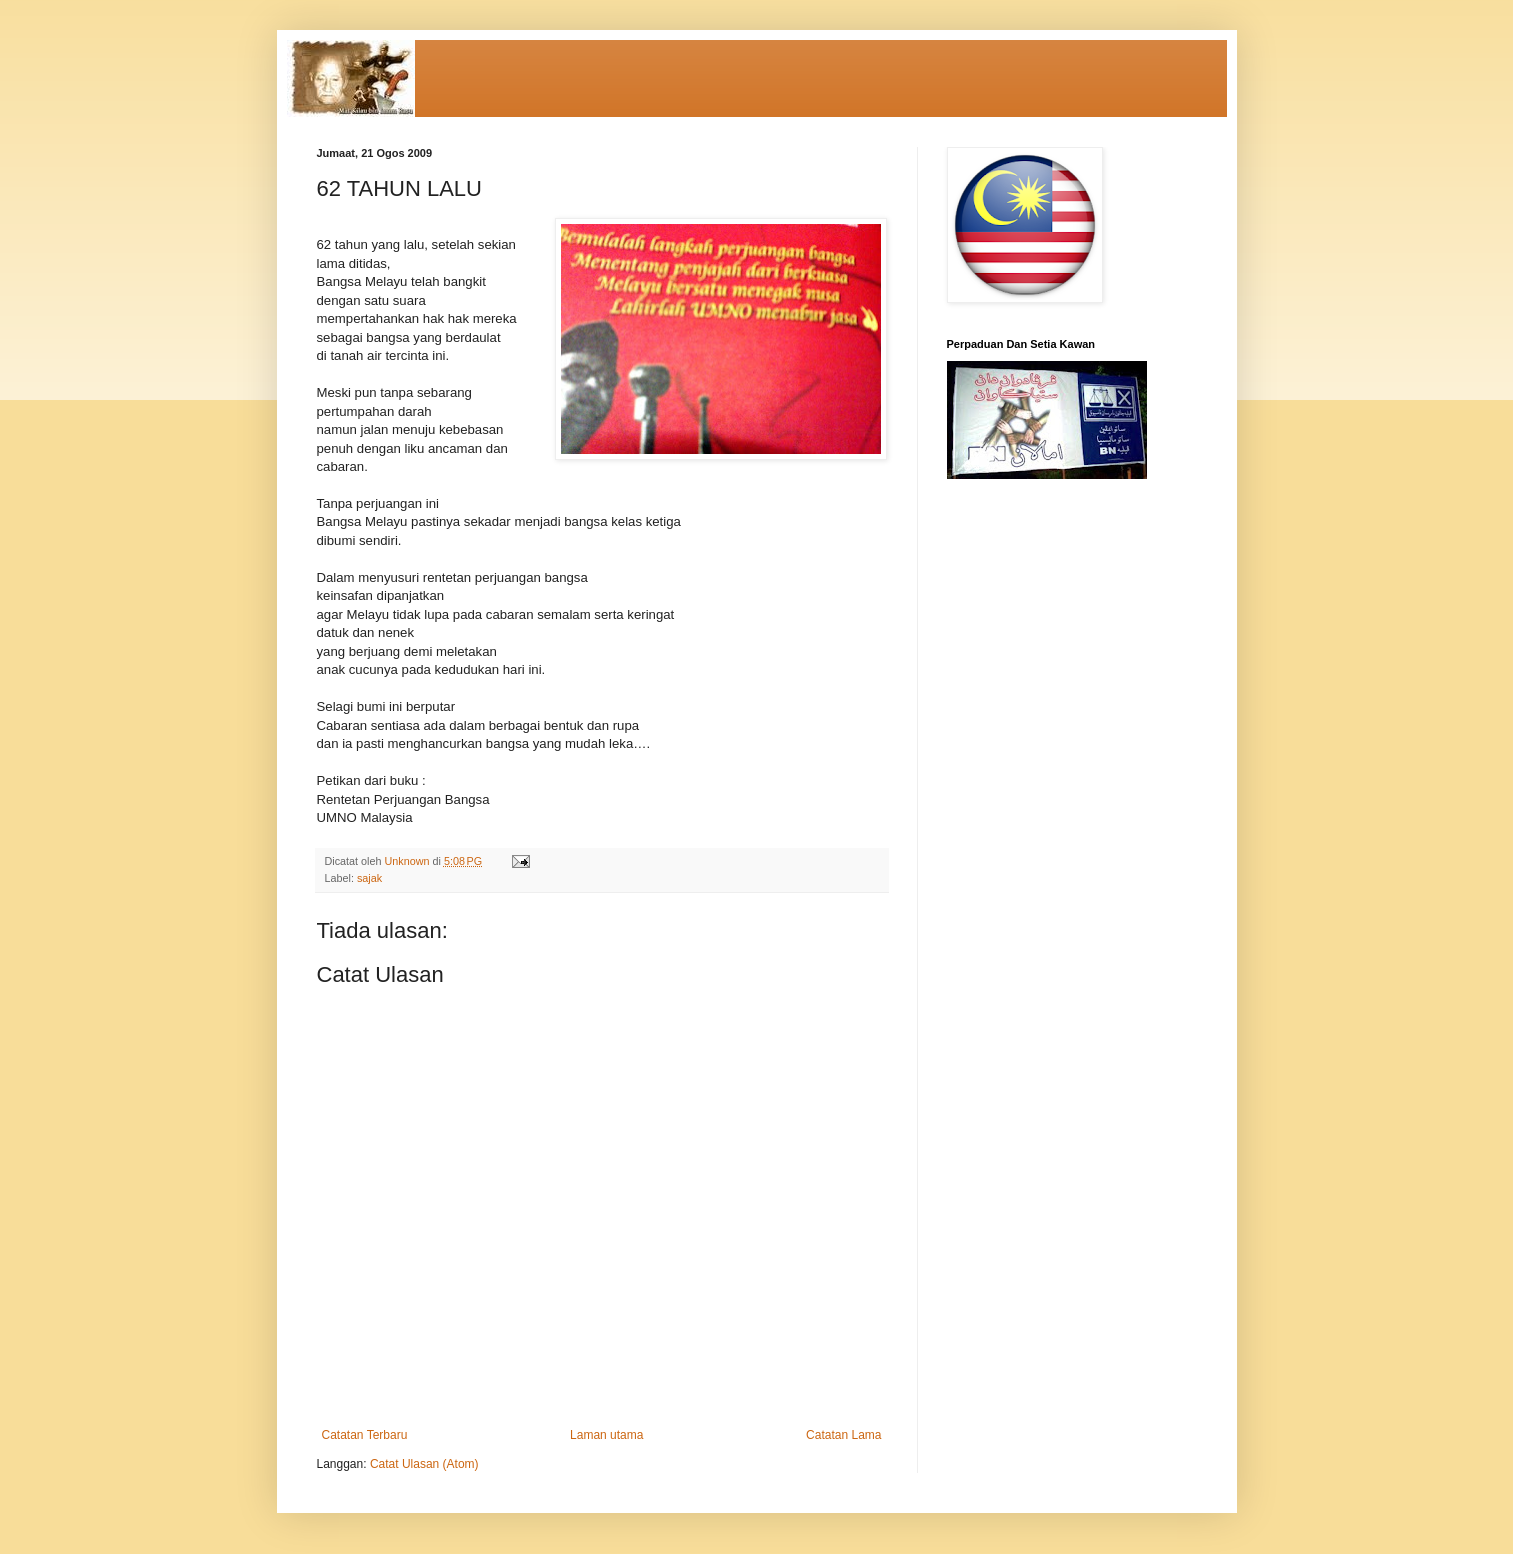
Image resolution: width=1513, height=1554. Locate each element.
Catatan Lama (843, 1435)
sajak (369, 878)
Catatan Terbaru (365, 1435)
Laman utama (606, 1435)
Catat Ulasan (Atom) (424, 1464)
